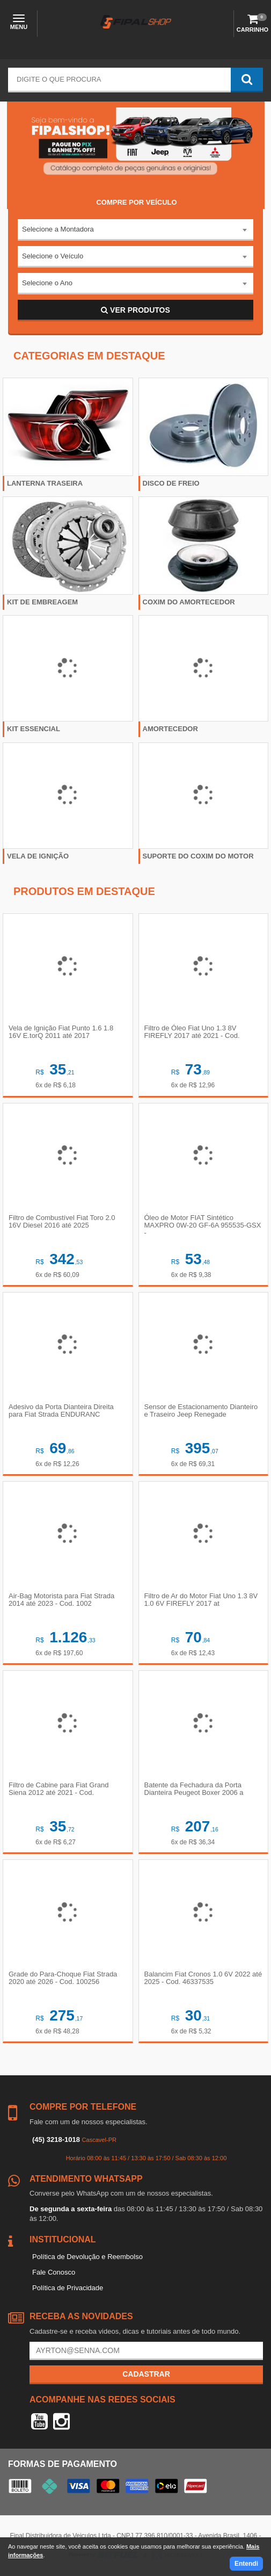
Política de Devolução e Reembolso (87, 2257)
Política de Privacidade (67, 2288)
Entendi (246, 2563)
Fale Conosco (53, 2272)
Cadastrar (146, 2374)
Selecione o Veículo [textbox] (52, 256)
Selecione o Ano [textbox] (47, 283)
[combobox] (135, 230)
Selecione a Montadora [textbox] (58, 229)
